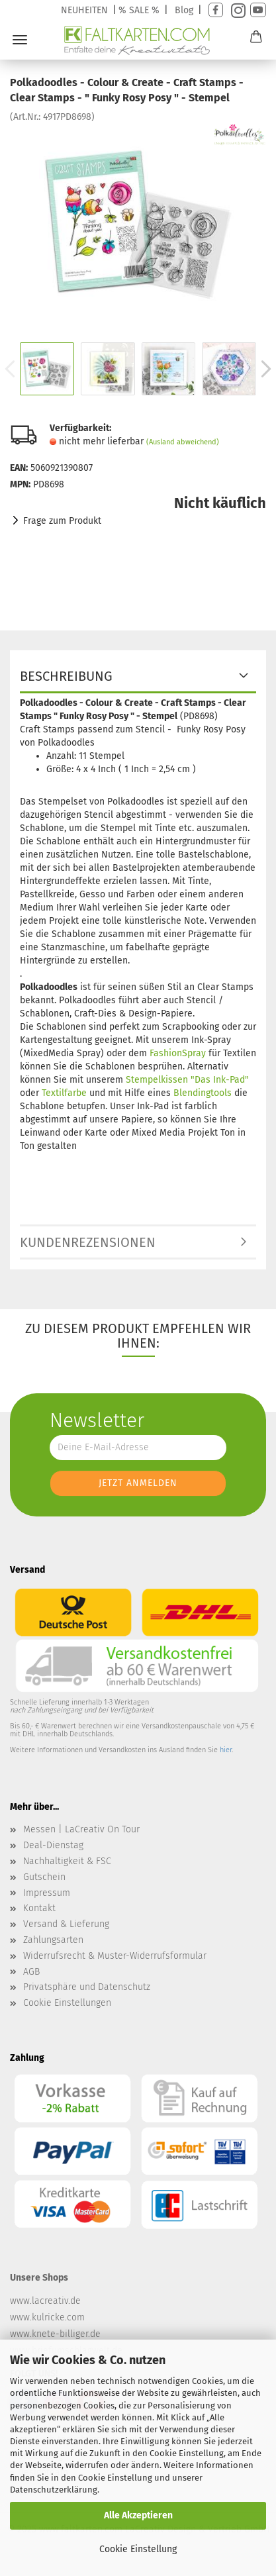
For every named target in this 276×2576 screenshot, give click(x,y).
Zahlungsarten (53, 1940)
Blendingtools (203, 1093)
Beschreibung (66, 676)
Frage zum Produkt (62, 520)
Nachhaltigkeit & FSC (67, 1861)
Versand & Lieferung (66, 1924)
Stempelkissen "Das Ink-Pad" (187, 1079)
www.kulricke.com (47, 2317)
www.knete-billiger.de (55, 2334)
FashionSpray (178, 1053)
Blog (184, 10)
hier (226, 1750)
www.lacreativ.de (45, 2300)
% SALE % (139, 10)
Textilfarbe (64, 1093)
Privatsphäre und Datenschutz (86, 1987)
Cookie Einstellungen (67, 2002)
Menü (20, 39)
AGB (31, 1971)
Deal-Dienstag (53, 1845)
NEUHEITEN (84, 10)
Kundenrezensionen (88, 1242)
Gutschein (44, 1877)
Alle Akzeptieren (138, 2515)
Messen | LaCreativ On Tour (81, 1829)
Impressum (46, 1893)
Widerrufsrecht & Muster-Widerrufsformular (115, 1955)
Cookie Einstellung (138, 2549)
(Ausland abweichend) (182, 442)
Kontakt (39, 1908)
